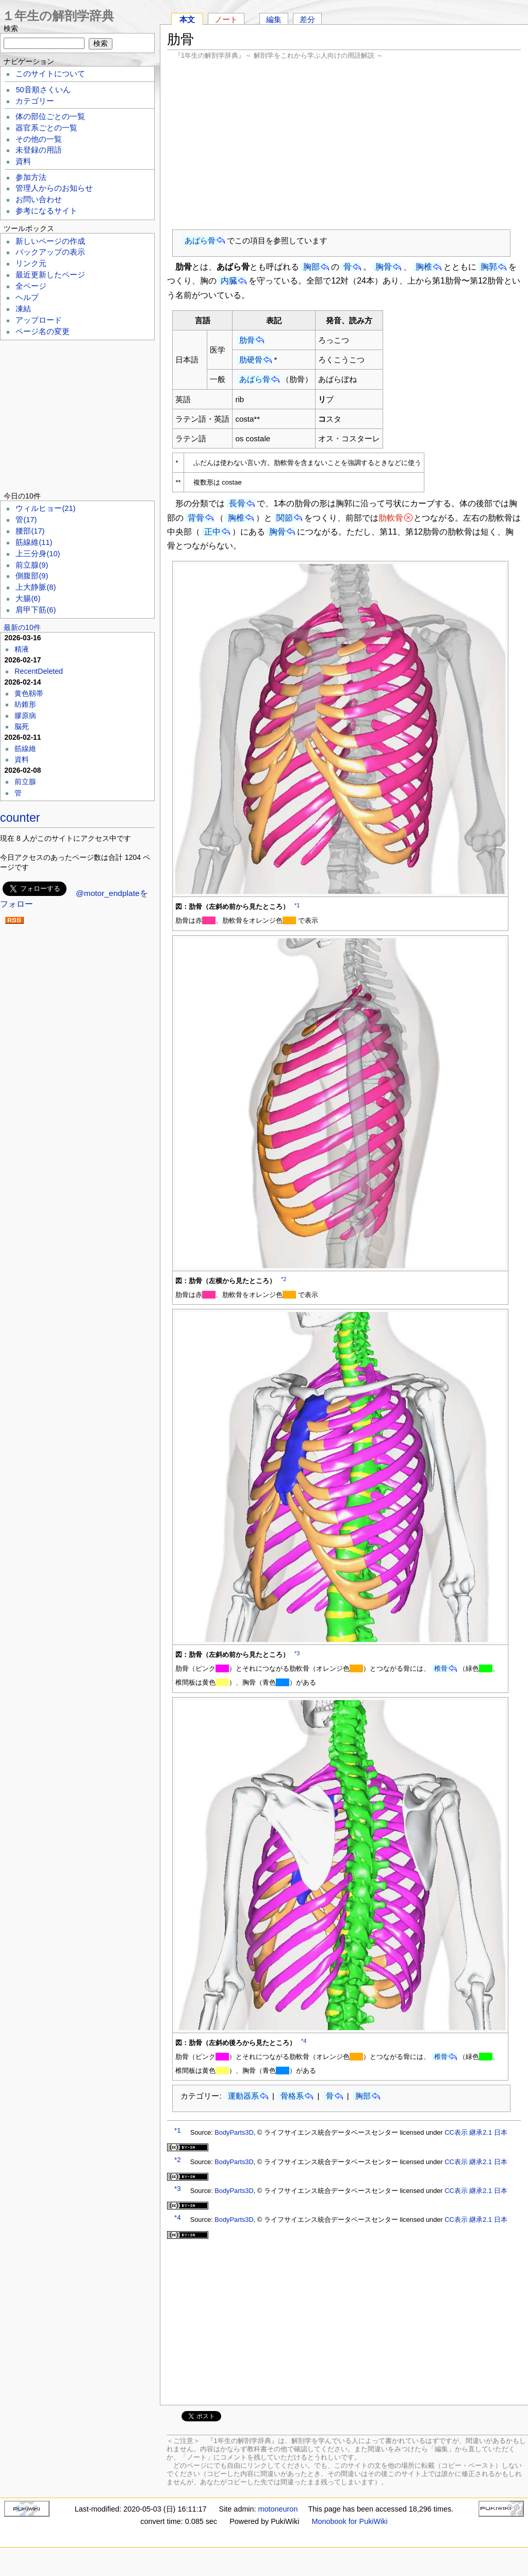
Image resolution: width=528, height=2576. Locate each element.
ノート (226, 19)
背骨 (196, 517)
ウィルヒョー (45, 508)
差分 (307, 19)
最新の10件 (22, 627)
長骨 (237, 503)
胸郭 (489, 266)
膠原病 (25, 715)
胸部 (311, 266)
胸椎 (424, 266)
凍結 (23, 309)
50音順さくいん (42, 90)
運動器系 (243, 2095)
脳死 (21, 726)
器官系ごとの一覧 (46, 128)
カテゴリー (34, 101)
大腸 (27, 598)
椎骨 (441, 1668)
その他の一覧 (38, 139)
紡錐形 (25, 704)
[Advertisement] (344, 144)
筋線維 (33, 542)
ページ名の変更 (42, 331)
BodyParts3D (233, 2132)
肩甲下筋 (35, 610)
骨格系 (292, 2095)
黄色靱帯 (28, 693)
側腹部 (31, 576)
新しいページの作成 (50, 241)
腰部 (29, 531)
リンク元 (30, 263)
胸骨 (383, 266)
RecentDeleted (38, 671)
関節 (284, 517)
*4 (303, 2041)
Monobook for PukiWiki (350, 2521)
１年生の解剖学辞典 (58, 16)
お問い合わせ (38, 199)
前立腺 (31, 565)
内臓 (229, 280)
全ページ (30, 286)
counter (20, 817)
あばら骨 (200, 240)
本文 (187, 19)
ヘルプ (27, 297)
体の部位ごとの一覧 (50, 116)
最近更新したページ (50, 275)
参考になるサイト (46, 211)
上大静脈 (35, 587)
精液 (21, 649)
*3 (297, 1653)
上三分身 (37, 554)
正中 (212, 531)
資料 (23, 161)
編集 (274, 19)
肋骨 (247, 340)
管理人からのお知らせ (54, 188)
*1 (297, 905)
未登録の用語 (38, 150)
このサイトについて (50, 74)
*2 (283, 1279)
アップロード (38, 320)
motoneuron (278, 2509)
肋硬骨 (250, 359)
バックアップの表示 (50, 252)
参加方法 (30, 177)
